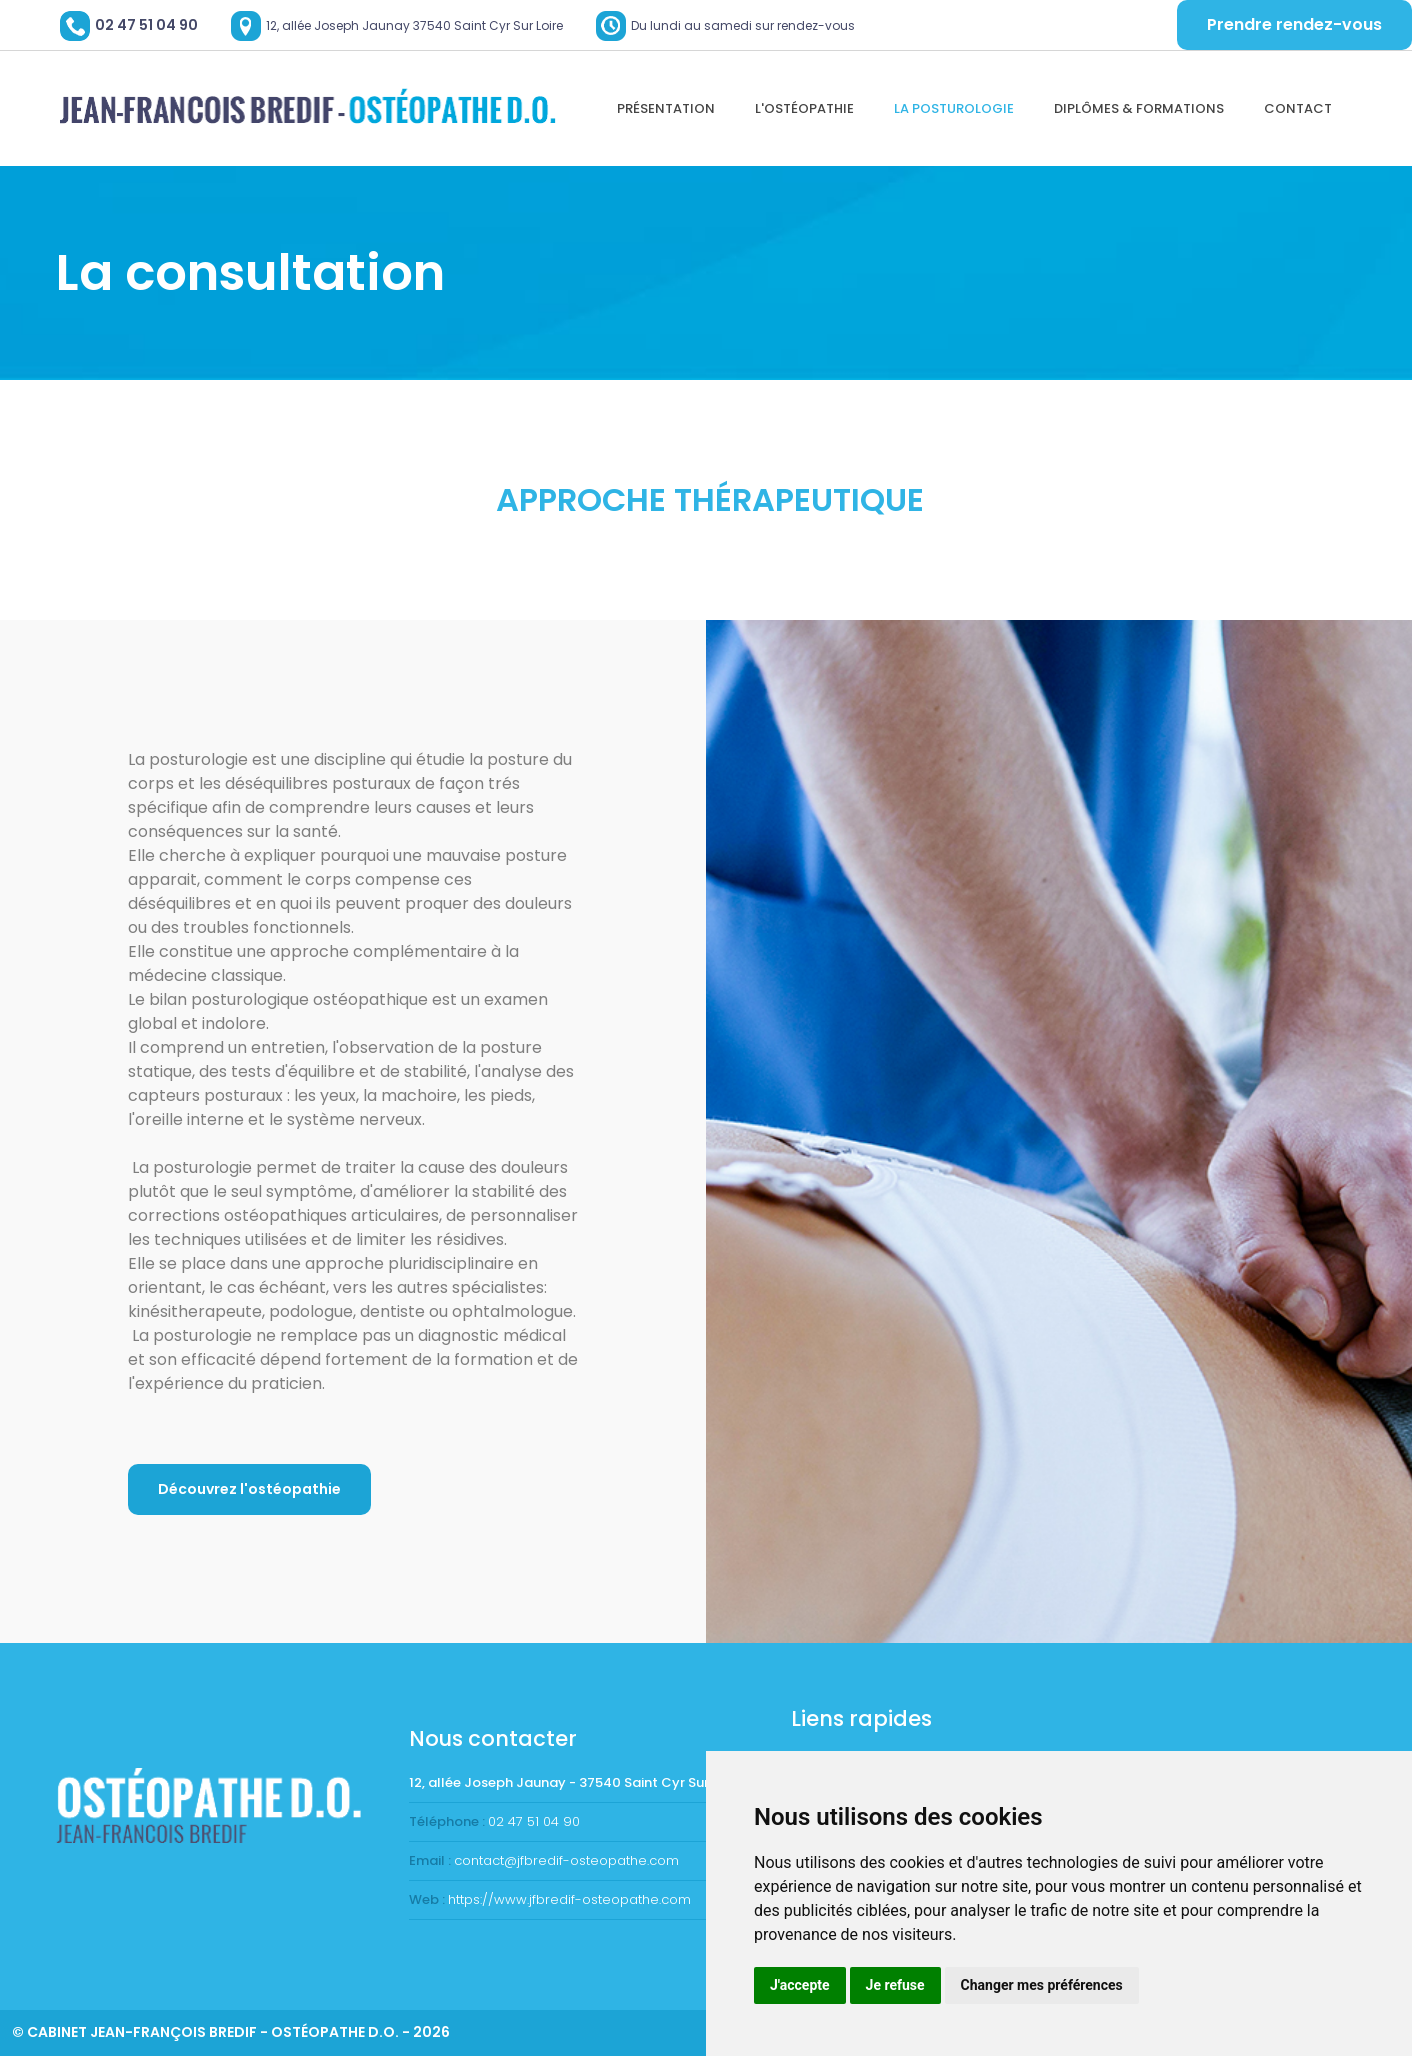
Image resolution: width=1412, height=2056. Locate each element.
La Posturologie (954, 108)
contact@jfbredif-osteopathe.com (566, 1860)
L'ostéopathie (804, 108)
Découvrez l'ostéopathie (249, 1489)
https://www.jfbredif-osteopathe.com (569, 1899)
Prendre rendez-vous (1294, 24)
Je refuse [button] (895, 1985)
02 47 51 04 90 (146, 25)
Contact (1298, 108)
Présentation (666, 108)
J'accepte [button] (800, 1985)
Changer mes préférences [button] (1042, 1985)
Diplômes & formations (1139, 108)
